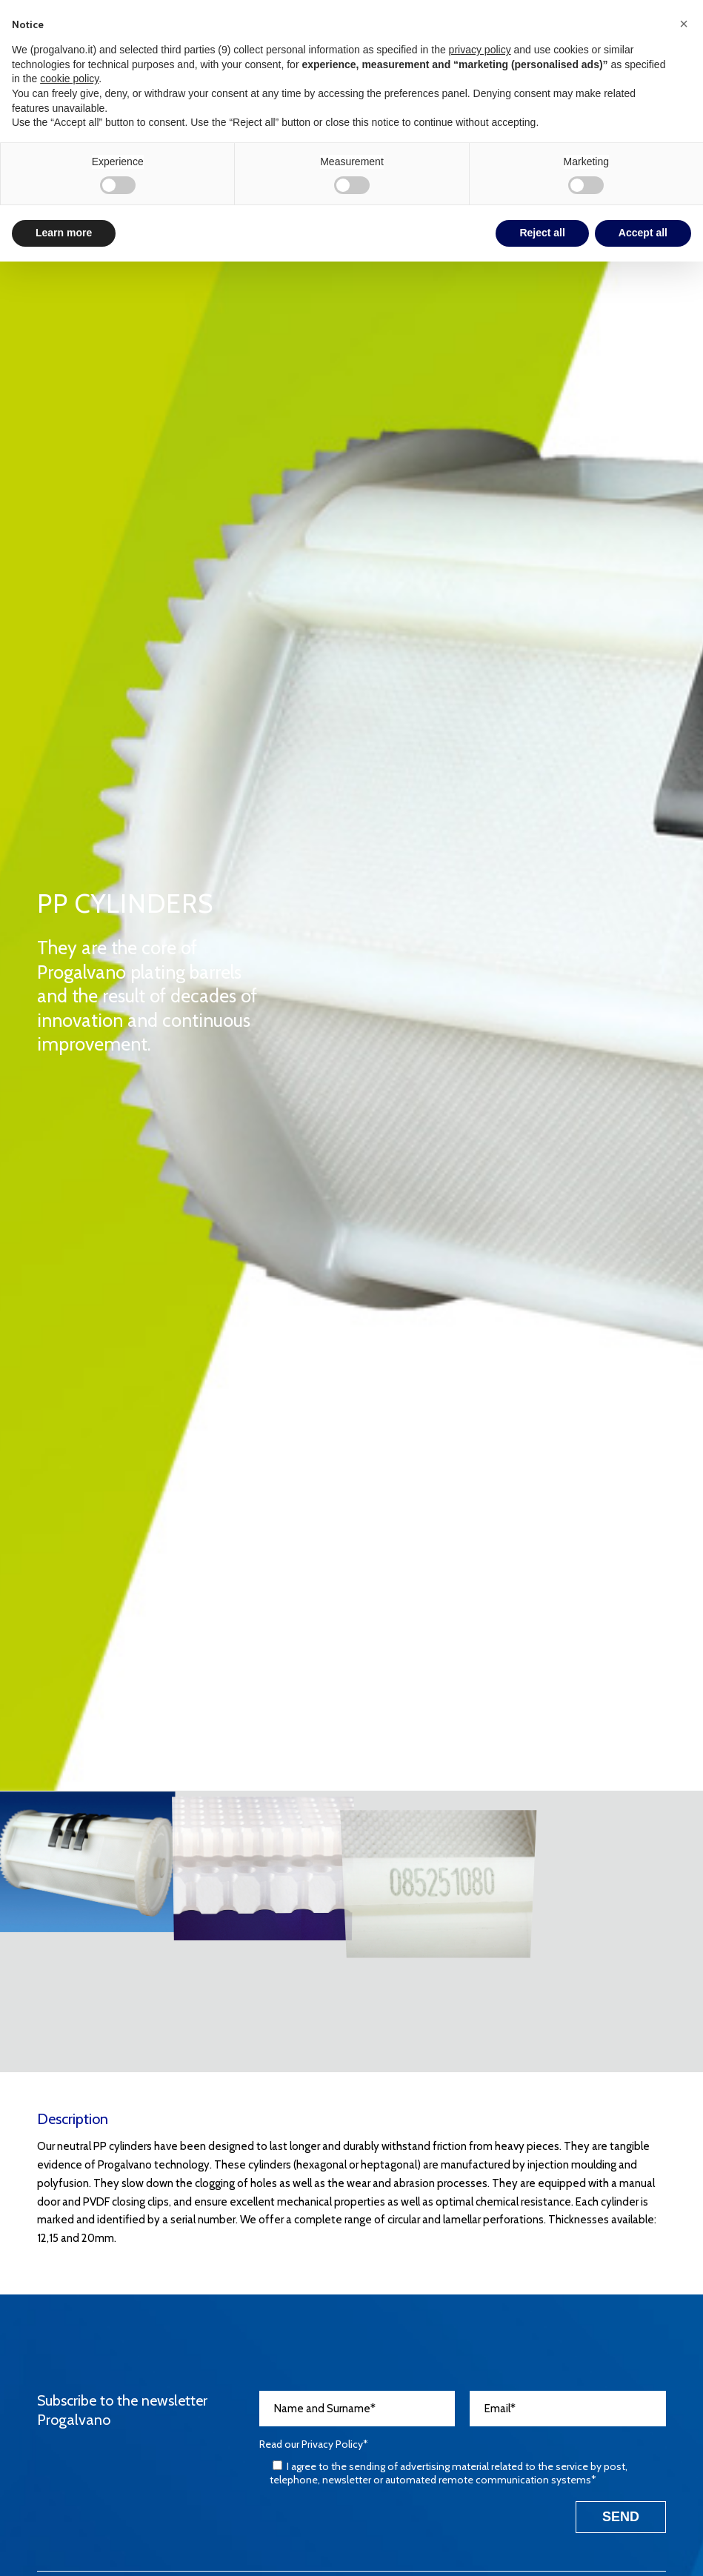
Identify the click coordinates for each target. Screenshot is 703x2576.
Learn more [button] (64, 233)
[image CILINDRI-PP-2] (263, 1861)
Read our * (313, 2444)
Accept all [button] (643, 233)
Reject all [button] (541, 233)
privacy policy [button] (480, 50)
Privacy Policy (332, 2444)
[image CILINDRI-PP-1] (88, 1861)
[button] (684, 24)
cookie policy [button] (69, 78)
